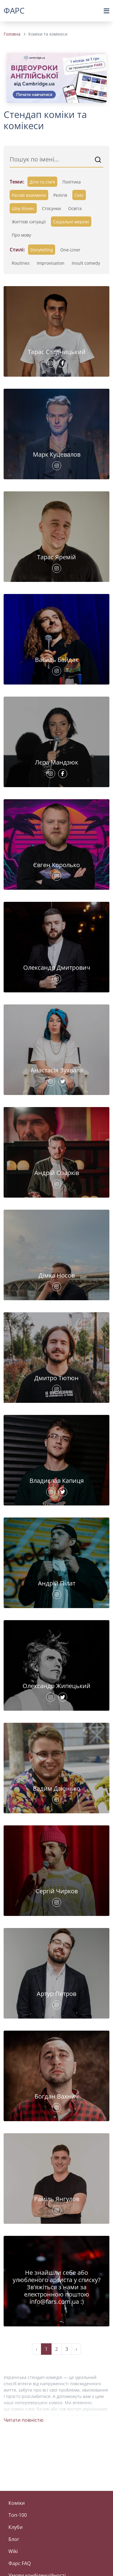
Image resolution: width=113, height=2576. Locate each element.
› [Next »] (76, 2349)
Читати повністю (23, 2420)
